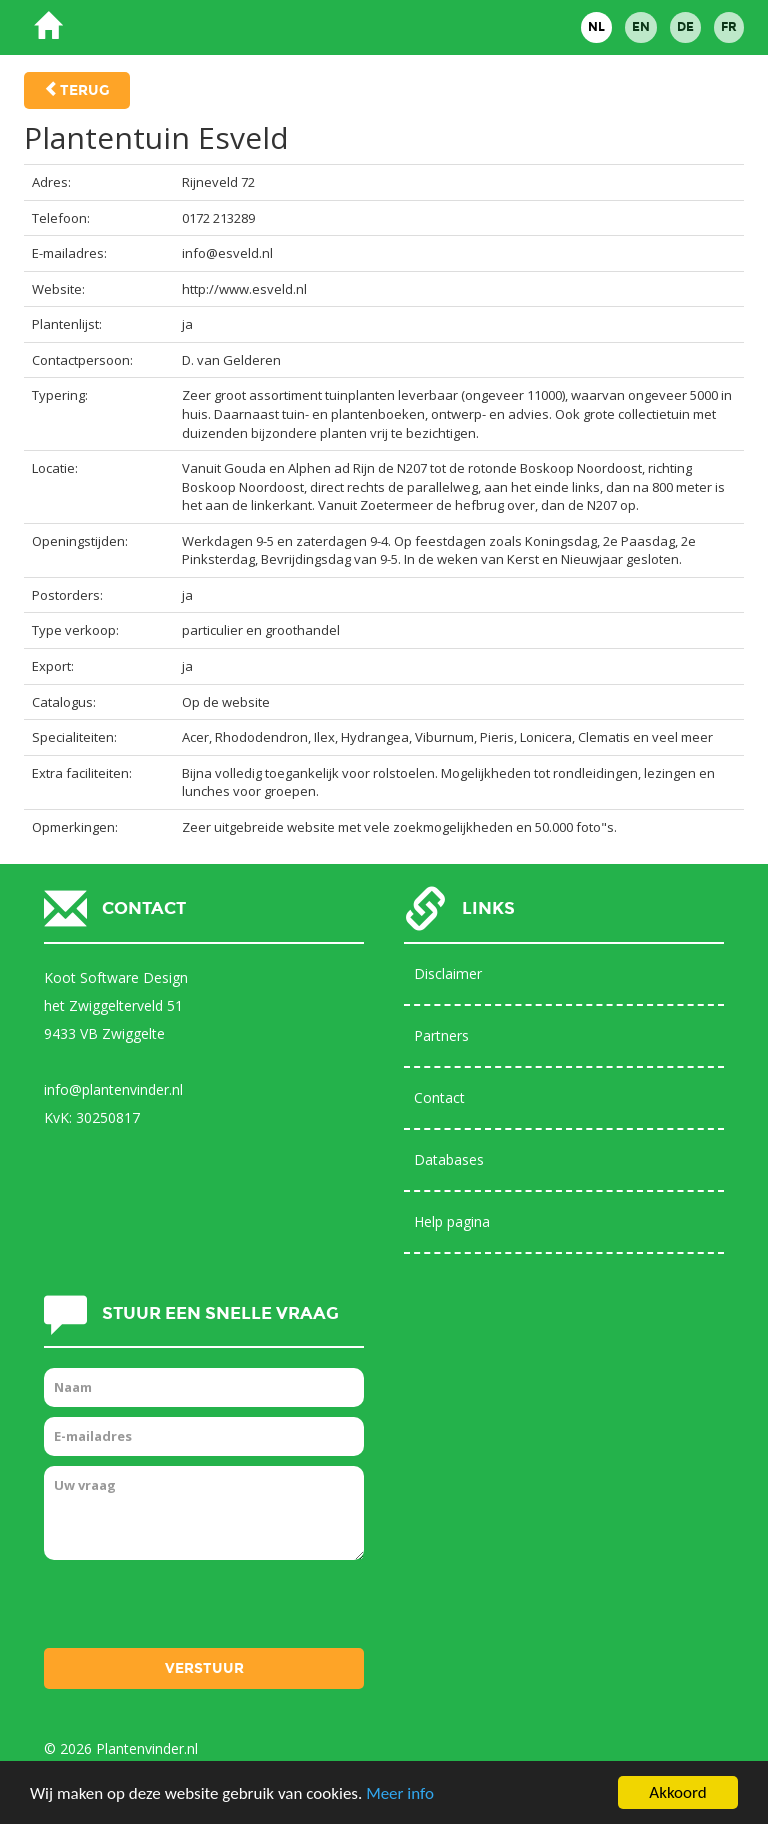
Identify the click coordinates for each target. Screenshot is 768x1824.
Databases (449, 1159)
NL (596, 27)
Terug (85, 90)
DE (685, 27)
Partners (441, 1035)
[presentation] (196, 1609)
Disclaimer (448, 973)
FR (729, 27)
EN (641, 27)
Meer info (400, 1793)
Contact (439, 1097)
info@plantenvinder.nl (113, 1089)
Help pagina (452, 1221)
